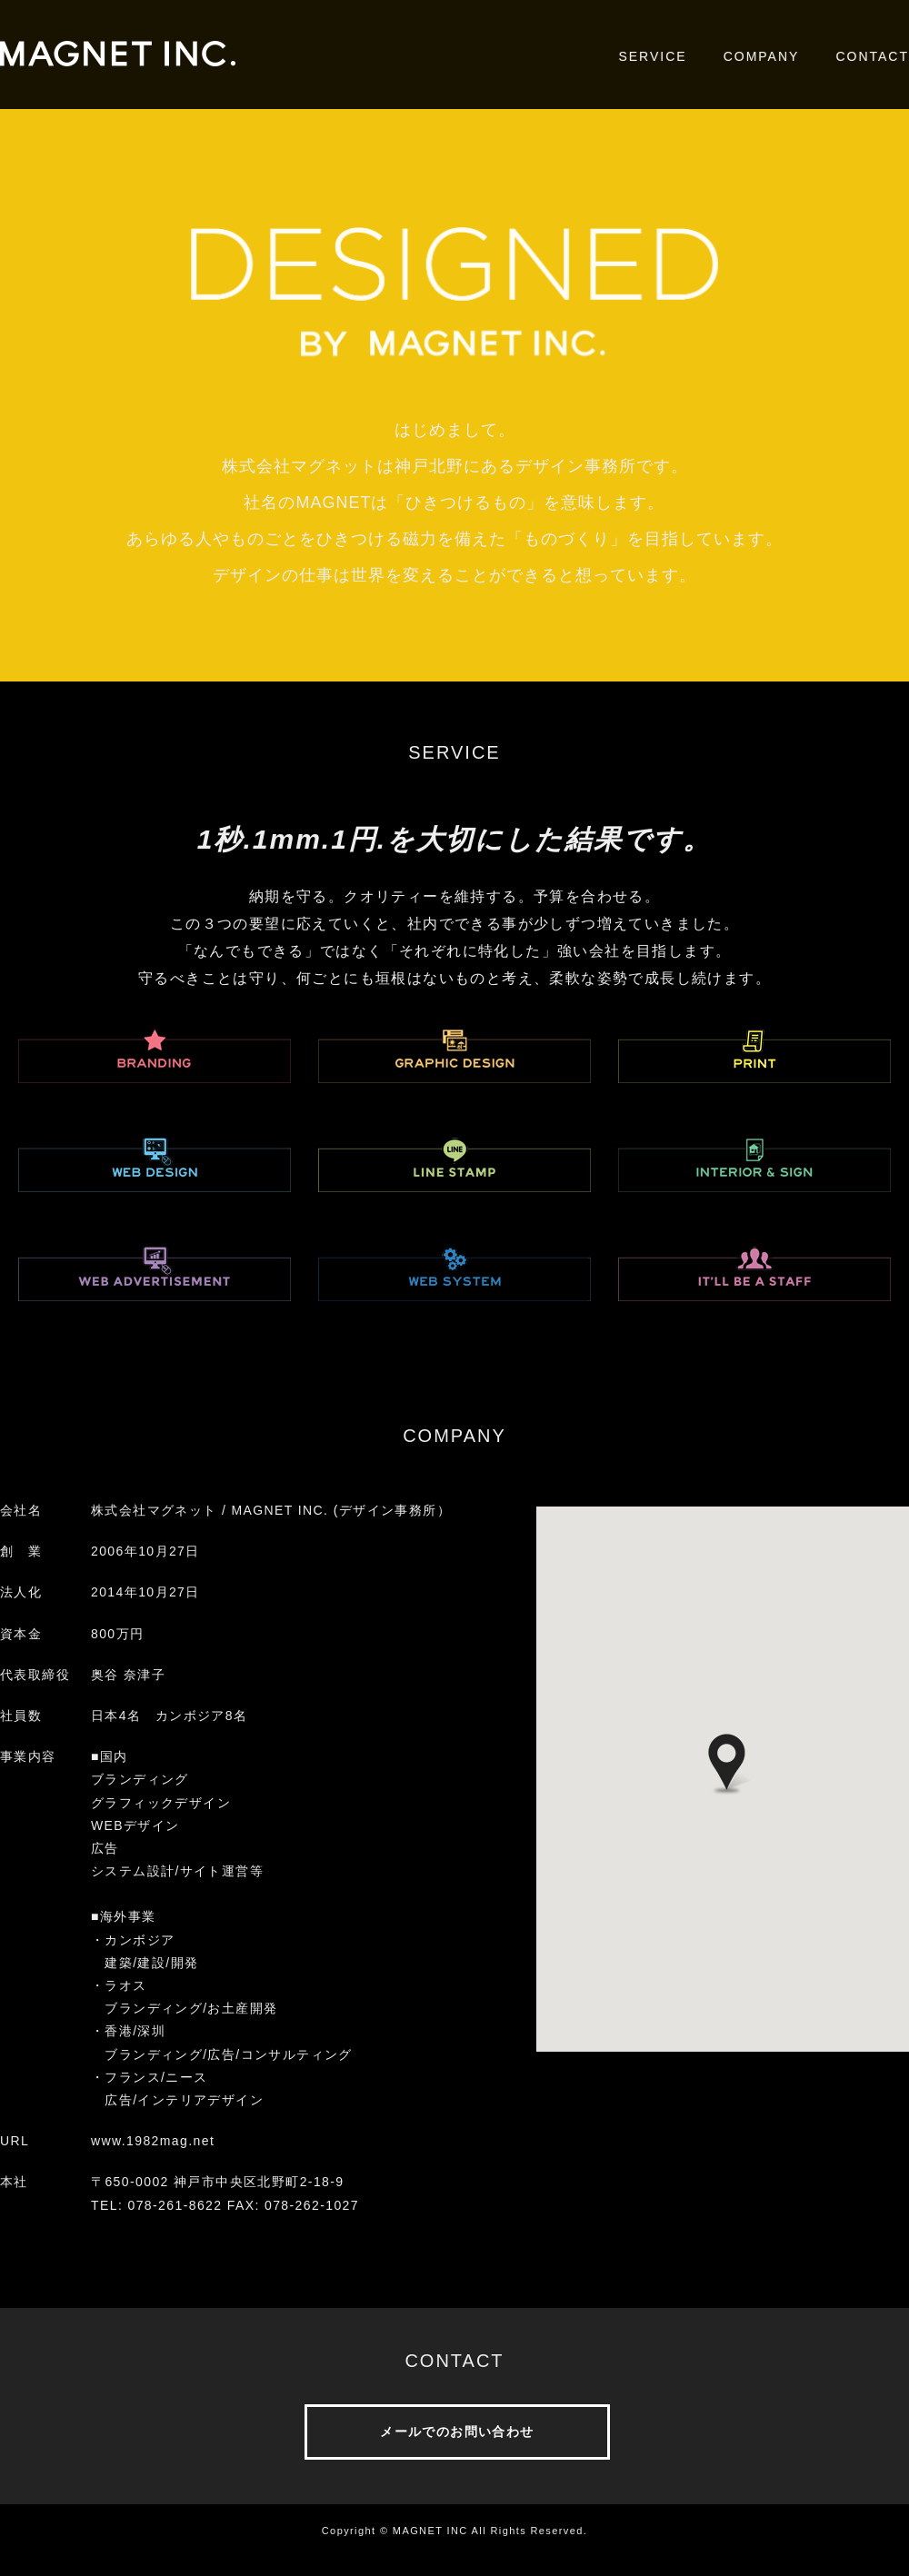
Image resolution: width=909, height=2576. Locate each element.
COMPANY (762, 56)
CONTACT (872, 56)
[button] (726, 1764)
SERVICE (652, 56)
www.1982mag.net (153, 2140)
